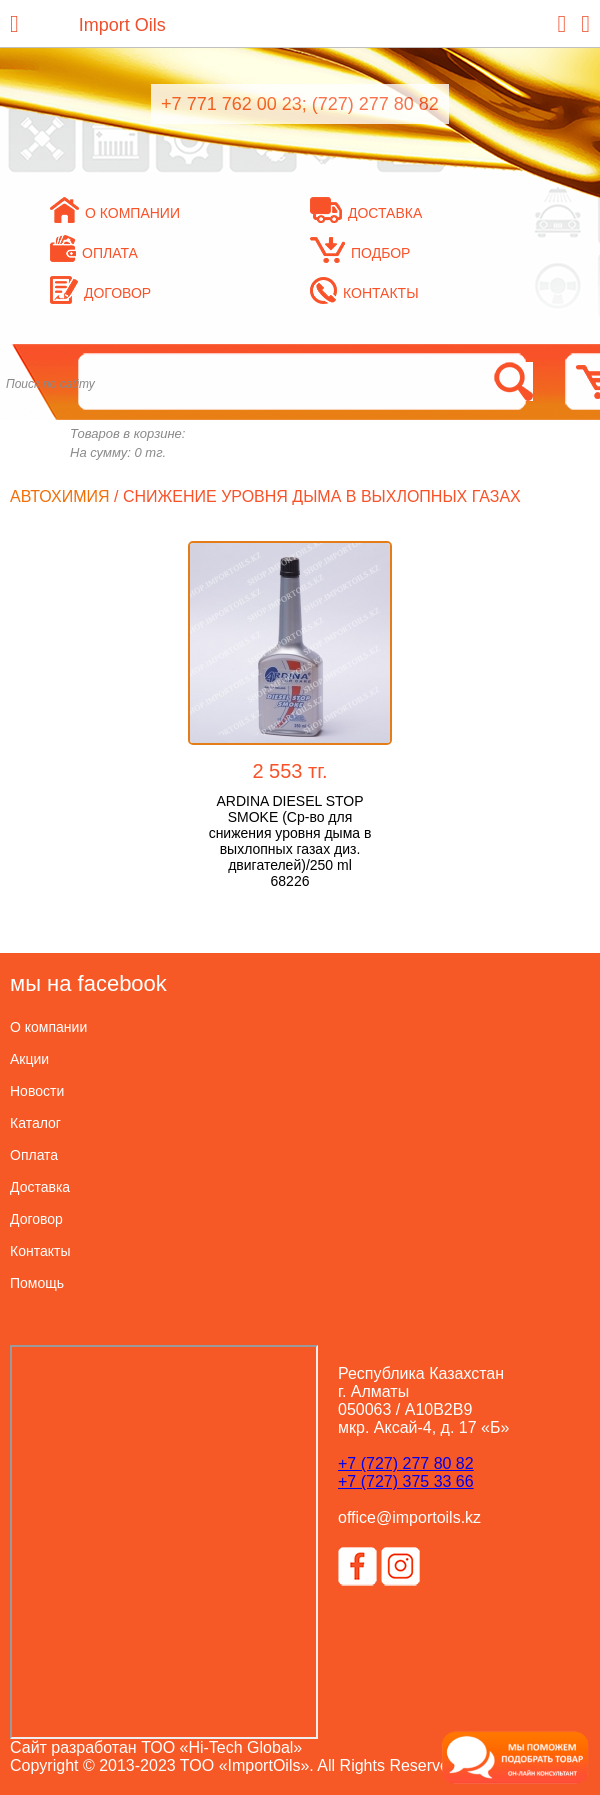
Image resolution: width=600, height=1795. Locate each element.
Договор (100, 293)
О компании (115, 213)
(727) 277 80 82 (375, 104)
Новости (37, 1091)
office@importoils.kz (409, 1517)
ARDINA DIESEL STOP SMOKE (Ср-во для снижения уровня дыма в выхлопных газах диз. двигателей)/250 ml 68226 (290, 841)
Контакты (364, 293)
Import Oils (122, 25)
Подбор (360, 253)
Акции (29, 1059)
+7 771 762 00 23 (231, 104)
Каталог (35, 1123)
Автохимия (60, 496)
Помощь (37, 1283)
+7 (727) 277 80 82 (406, 1463)
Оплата (94, 253)
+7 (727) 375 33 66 (406, 1481)
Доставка (366, 213)
